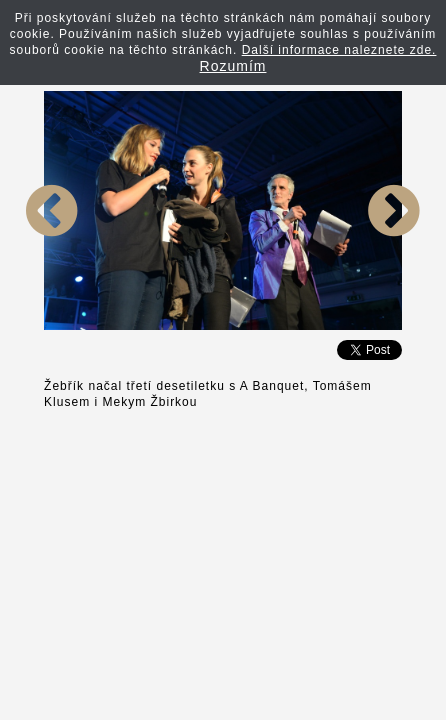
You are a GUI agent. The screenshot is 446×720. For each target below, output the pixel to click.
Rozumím (233, 66)
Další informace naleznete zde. (339, 50)
